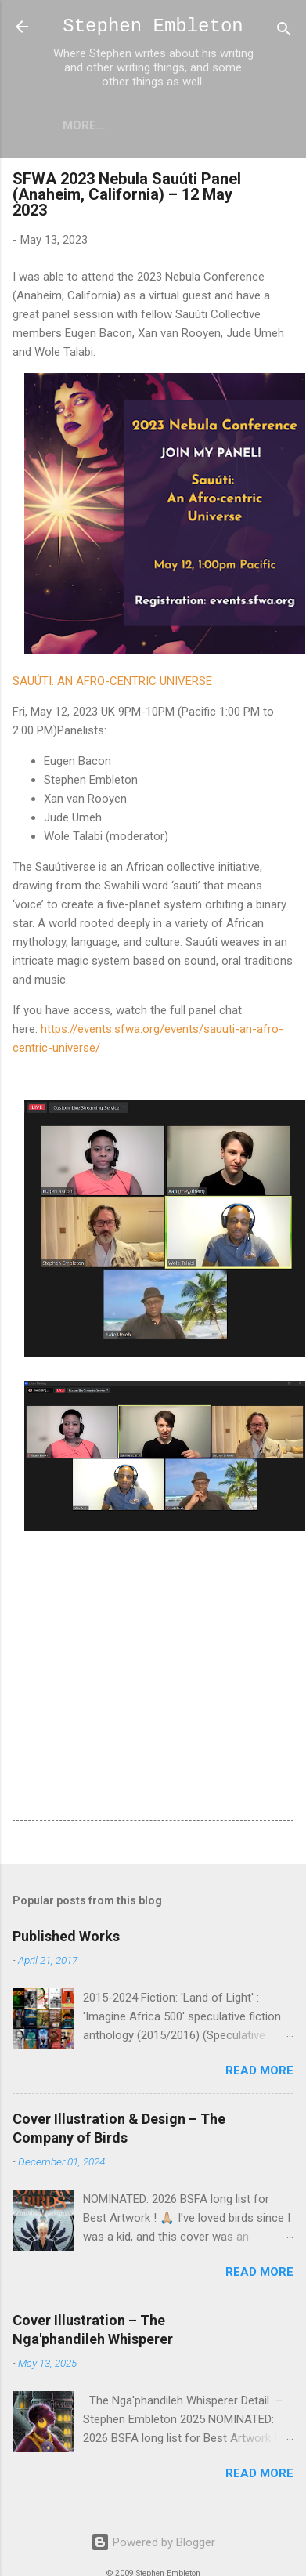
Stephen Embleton (153, 26)
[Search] (284, 32)
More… (84, 125)
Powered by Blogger (153, 2542)
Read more (259, 2070)
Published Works (66, 1936)
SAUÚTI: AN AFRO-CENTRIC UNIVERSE (112, 681)
